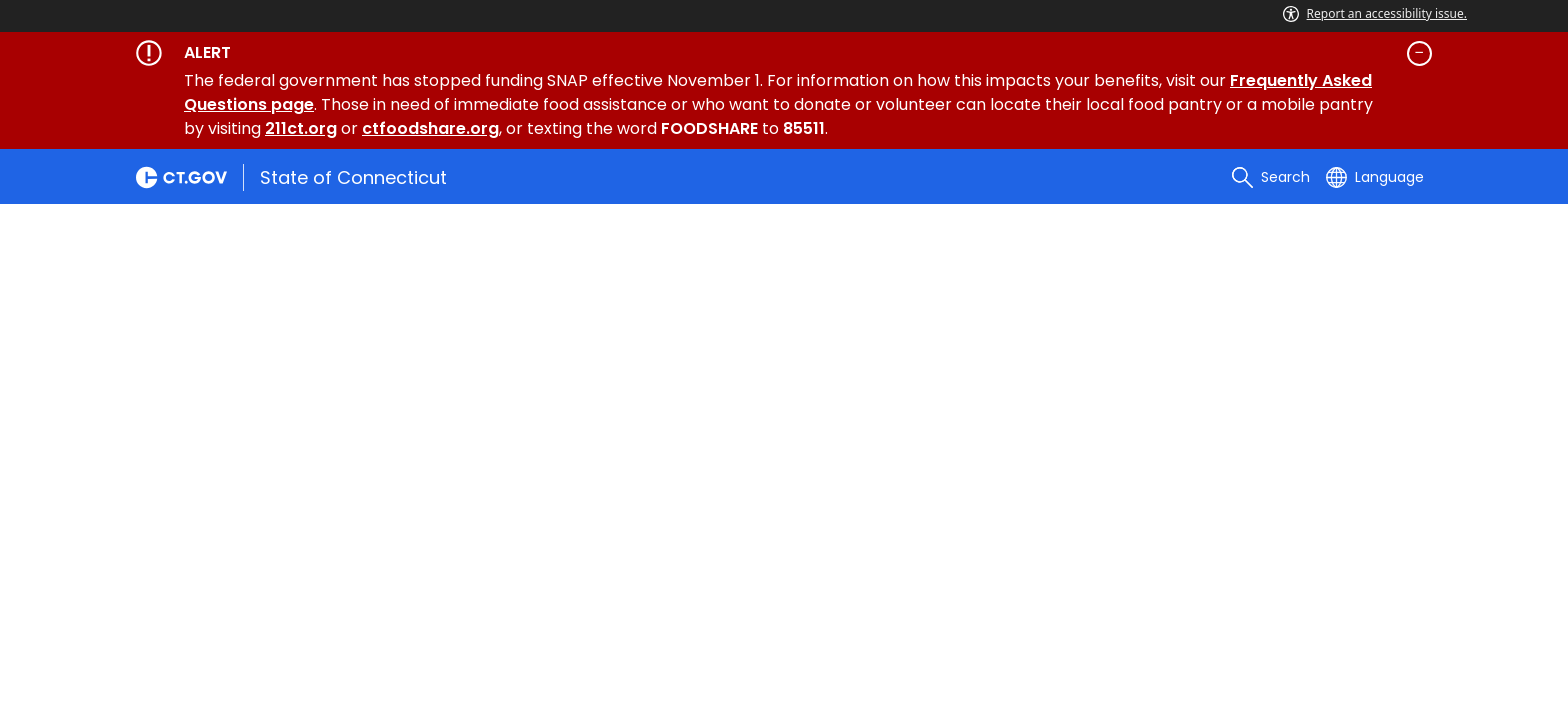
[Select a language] (1375, 177)
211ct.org (301, 128)
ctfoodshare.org (430, 128)
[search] (1271, 177)
